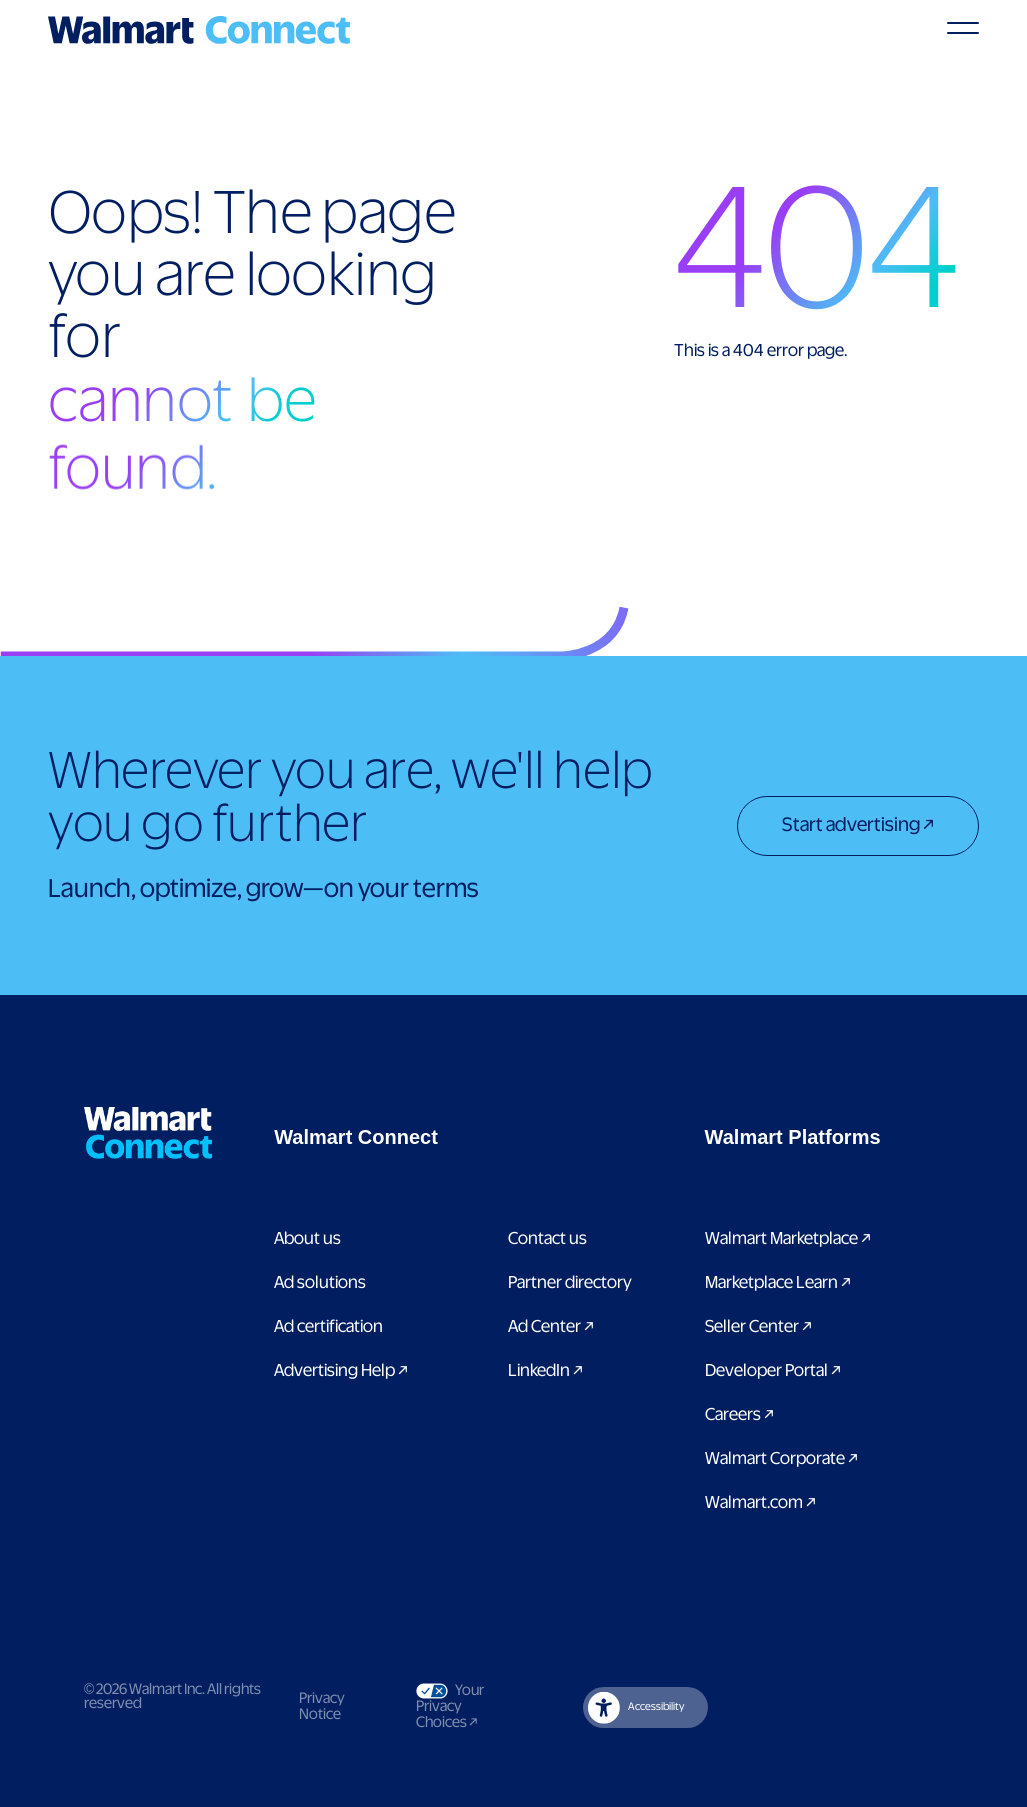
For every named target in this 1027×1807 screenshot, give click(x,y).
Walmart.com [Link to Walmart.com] (760, 1503)
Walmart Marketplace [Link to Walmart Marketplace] (788, 1239)
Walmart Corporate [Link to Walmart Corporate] (781, 1459)
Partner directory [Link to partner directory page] (570, 1283)
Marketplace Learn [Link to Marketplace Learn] (778, 1283)
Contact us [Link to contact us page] (547, 1239)
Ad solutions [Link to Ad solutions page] (320, 1283)
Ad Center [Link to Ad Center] (551, 1327)
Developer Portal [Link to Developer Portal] (773, 1371)
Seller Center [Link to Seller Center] (758, 1327)
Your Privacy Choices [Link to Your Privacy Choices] (464, 1706)
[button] (458, 1137)
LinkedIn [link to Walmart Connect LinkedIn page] (545, 1371)
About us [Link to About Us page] (307, 1239)
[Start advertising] (858, 828)
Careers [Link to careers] (739, 1415)
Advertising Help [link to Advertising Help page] (341, 1371)
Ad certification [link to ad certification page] (328, 1327)
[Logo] (199, 30)
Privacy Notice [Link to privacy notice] (322, 1707)
